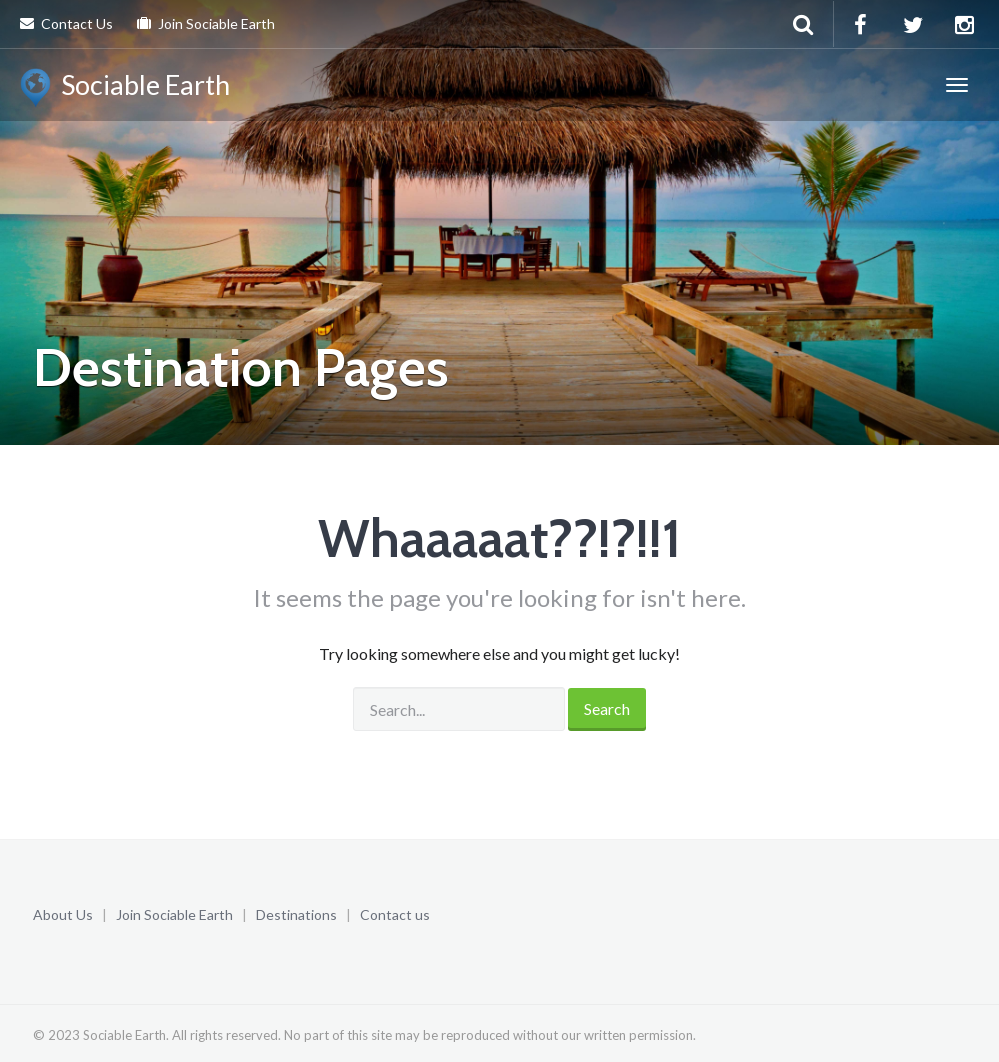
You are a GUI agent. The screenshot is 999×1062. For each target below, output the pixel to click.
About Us (63, 914)
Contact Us (66, 23)
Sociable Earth (125, 88)
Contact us (395, 914)
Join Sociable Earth (206, 23)
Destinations (296, 914)
